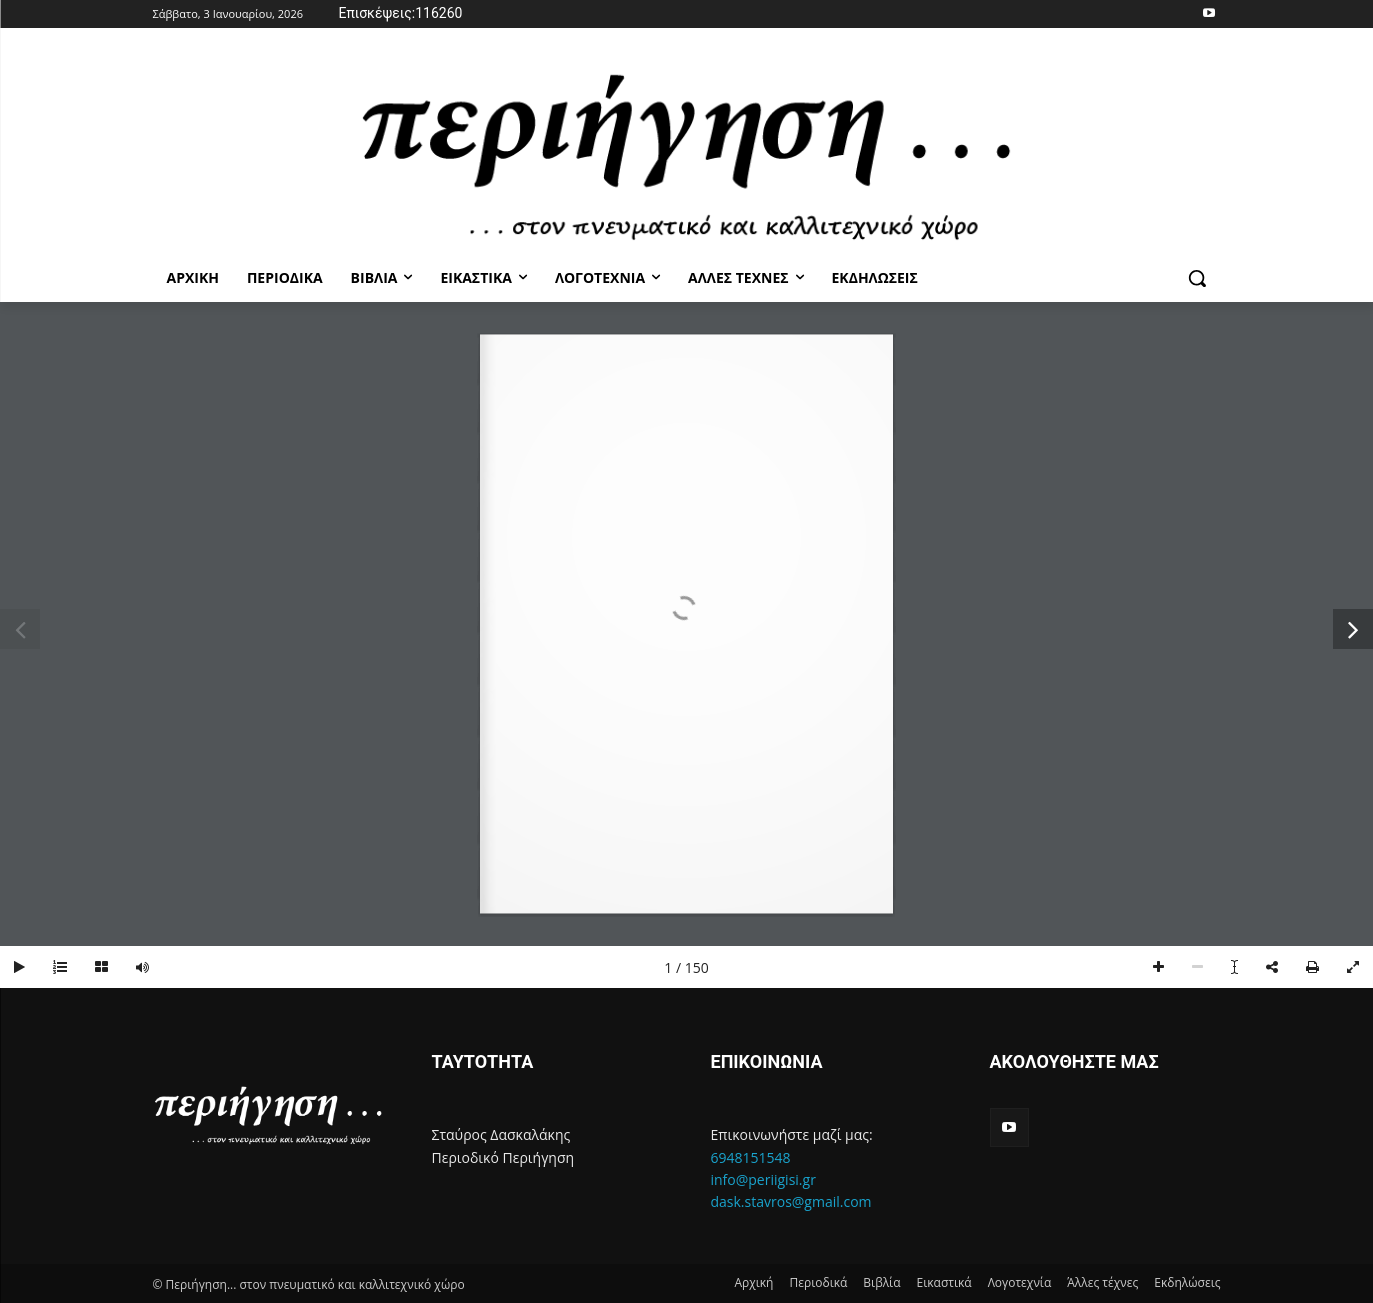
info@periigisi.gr (763, 1179)
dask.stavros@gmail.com (791, 1201)
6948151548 (751, 1157)
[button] (1197, 278)
